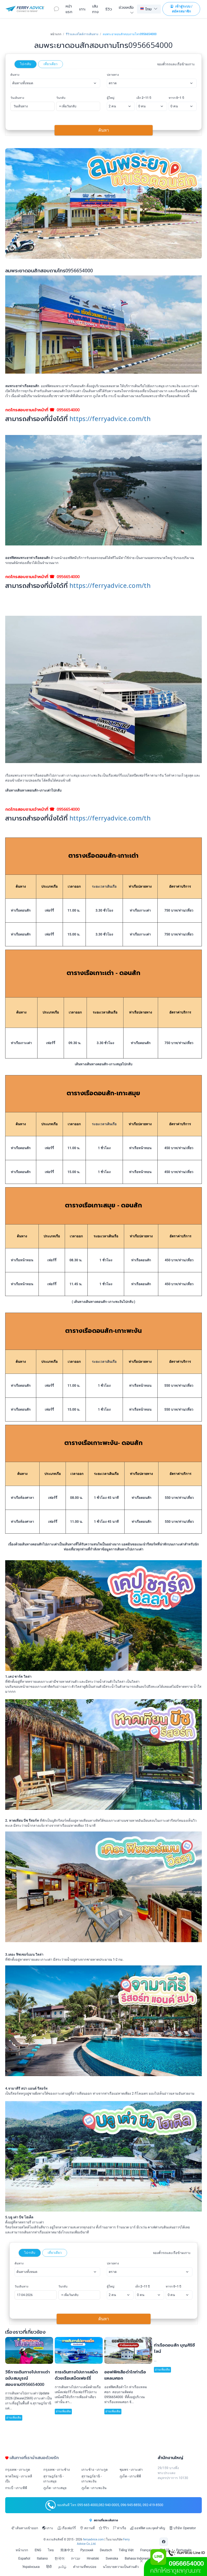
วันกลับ (60, 97)
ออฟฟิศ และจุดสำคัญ (147, 2528)
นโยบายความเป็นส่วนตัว (121, 2567)
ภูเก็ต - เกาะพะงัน (93, 2488)
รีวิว (108, 8)
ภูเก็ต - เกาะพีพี (130, 2476)
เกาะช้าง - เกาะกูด (94, 2470)
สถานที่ (87, 2528)
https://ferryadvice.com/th (110, 418)
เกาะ (82, 8)
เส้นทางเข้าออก (24, 2528)
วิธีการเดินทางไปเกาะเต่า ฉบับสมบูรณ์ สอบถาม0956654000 (27, 2378)
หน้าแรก (69, 9)
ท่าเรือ (119, 2528)
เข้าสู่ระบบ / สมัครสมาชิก (181, 8)
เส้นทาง (95, 9)
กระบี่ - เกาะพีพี (16, 2488)
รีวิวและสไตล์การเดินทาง (82, 34)
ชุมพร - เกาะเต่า (131, 2470)
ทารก (176, 97)
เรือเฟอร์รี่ (66, 2528)
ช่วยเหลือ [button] (126, 7)
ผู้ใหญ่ (110, 97)
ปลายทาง (113, 74)
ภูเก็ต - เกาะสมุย (54, 2488)
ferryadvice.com (93, 2539)
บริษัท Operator (182, 2528)
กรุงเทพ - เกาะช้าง (56, 2470)
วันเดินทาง (17, 97)
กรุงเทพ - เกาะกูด (17, 2470)
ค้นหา (103, 130)
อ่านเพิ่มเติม (13, 2417)
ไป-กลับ (25, 64)
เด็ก (143, 97)
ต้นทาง (14, 74)
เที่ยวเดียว (50, 64)
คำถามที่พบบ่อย (84, 2567)
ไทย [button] (146, 8)
